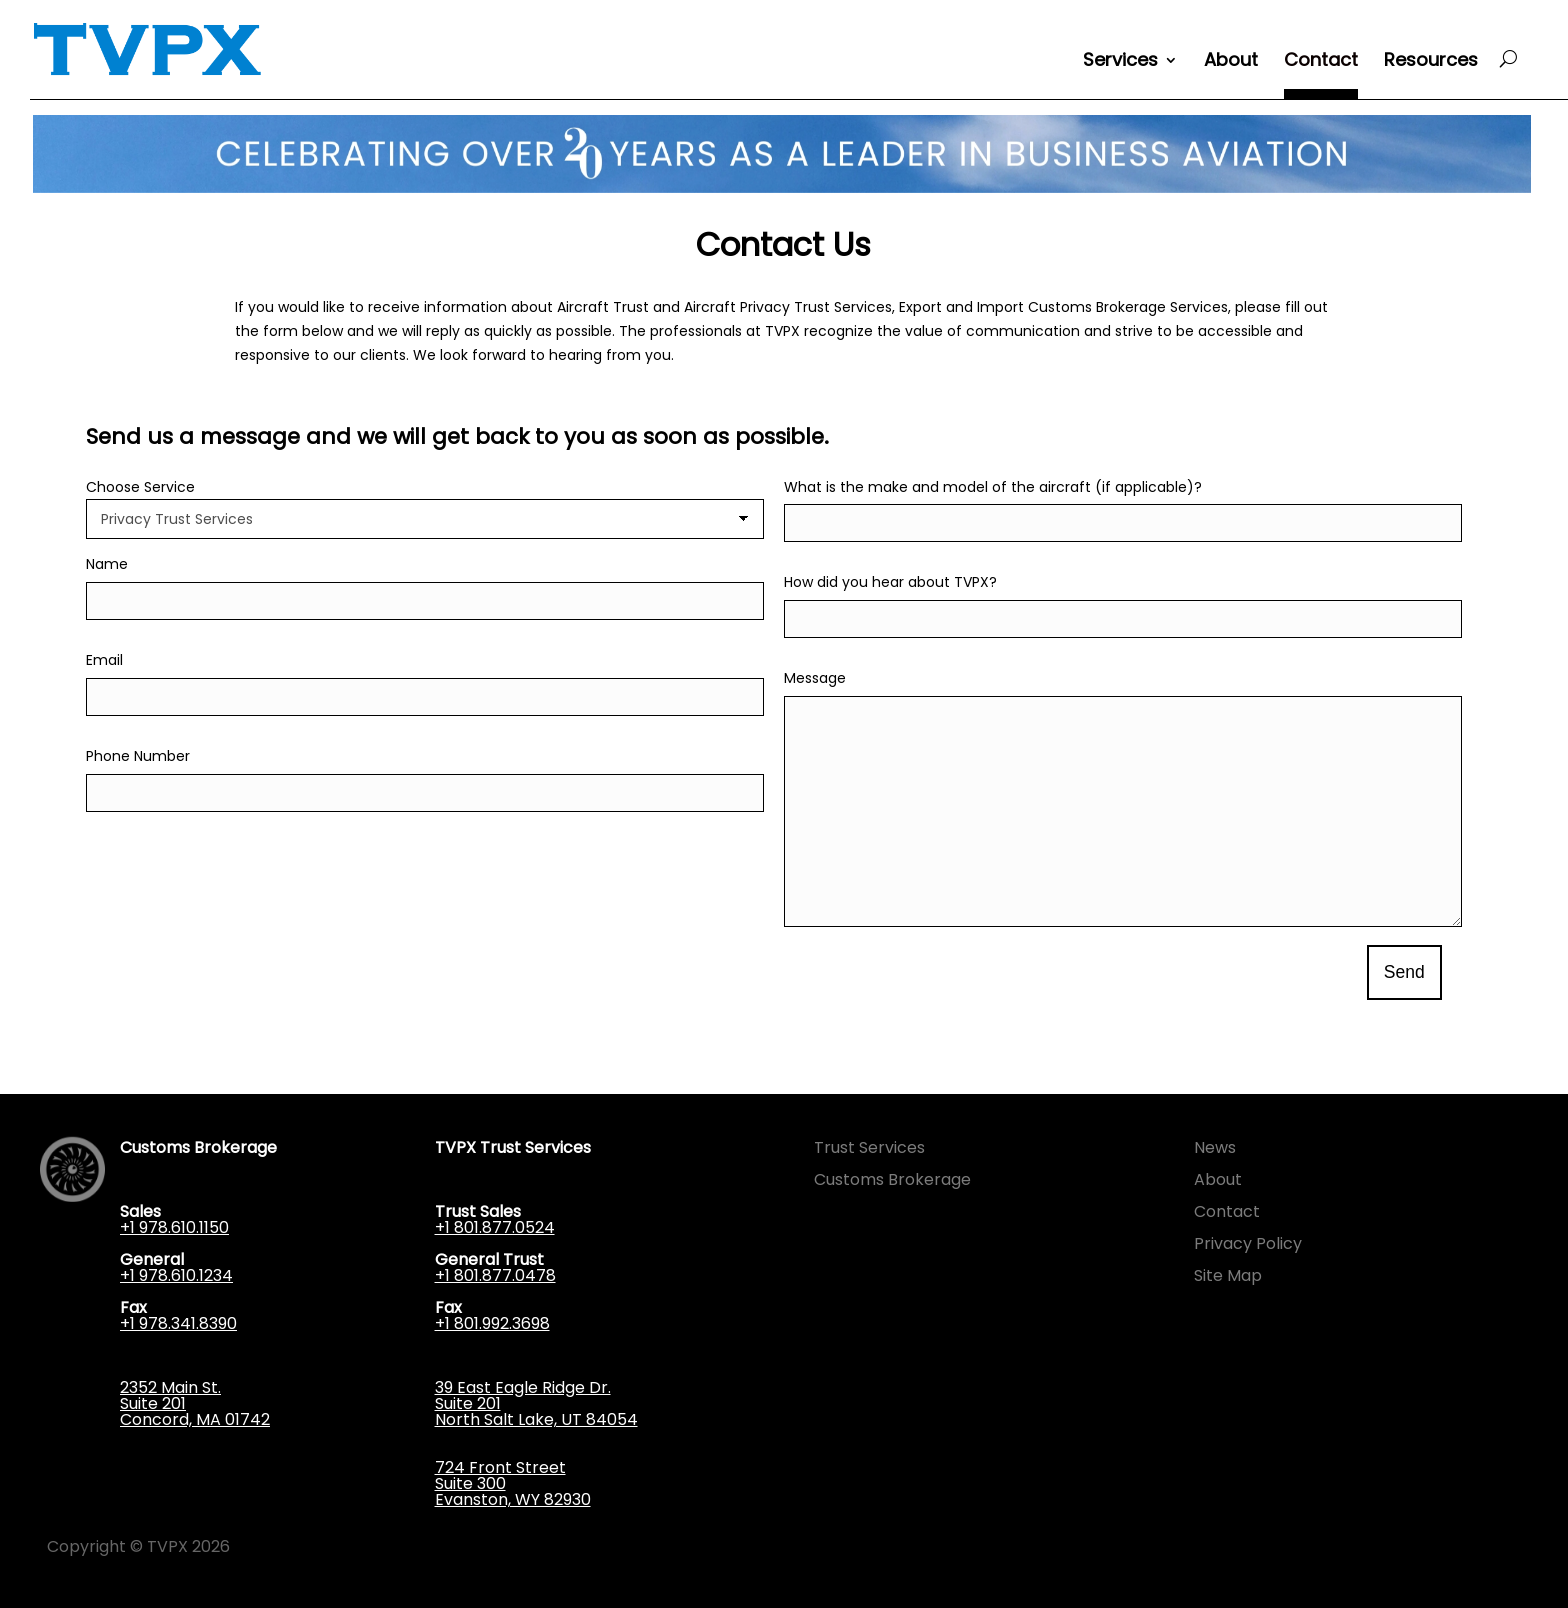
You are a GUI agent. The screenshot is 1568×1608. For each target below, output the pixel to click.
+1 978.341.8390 (178, 1323)
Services (1120, 62)
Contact (1321, 62)
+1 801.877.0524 (495, 1227)
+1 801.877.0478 (495, 1275)
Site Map (1228, 1275)
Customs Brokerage (892, 1179)
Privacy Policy (1248, 1243)
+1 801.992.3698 (492, 1323)
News (1215, 1147)
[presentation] (936, 974)
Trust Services (869, 1147)
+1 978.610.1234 (176, 1275)
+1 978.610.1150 (174, 1227)
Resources (1431, 62)
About (1231, 62)
